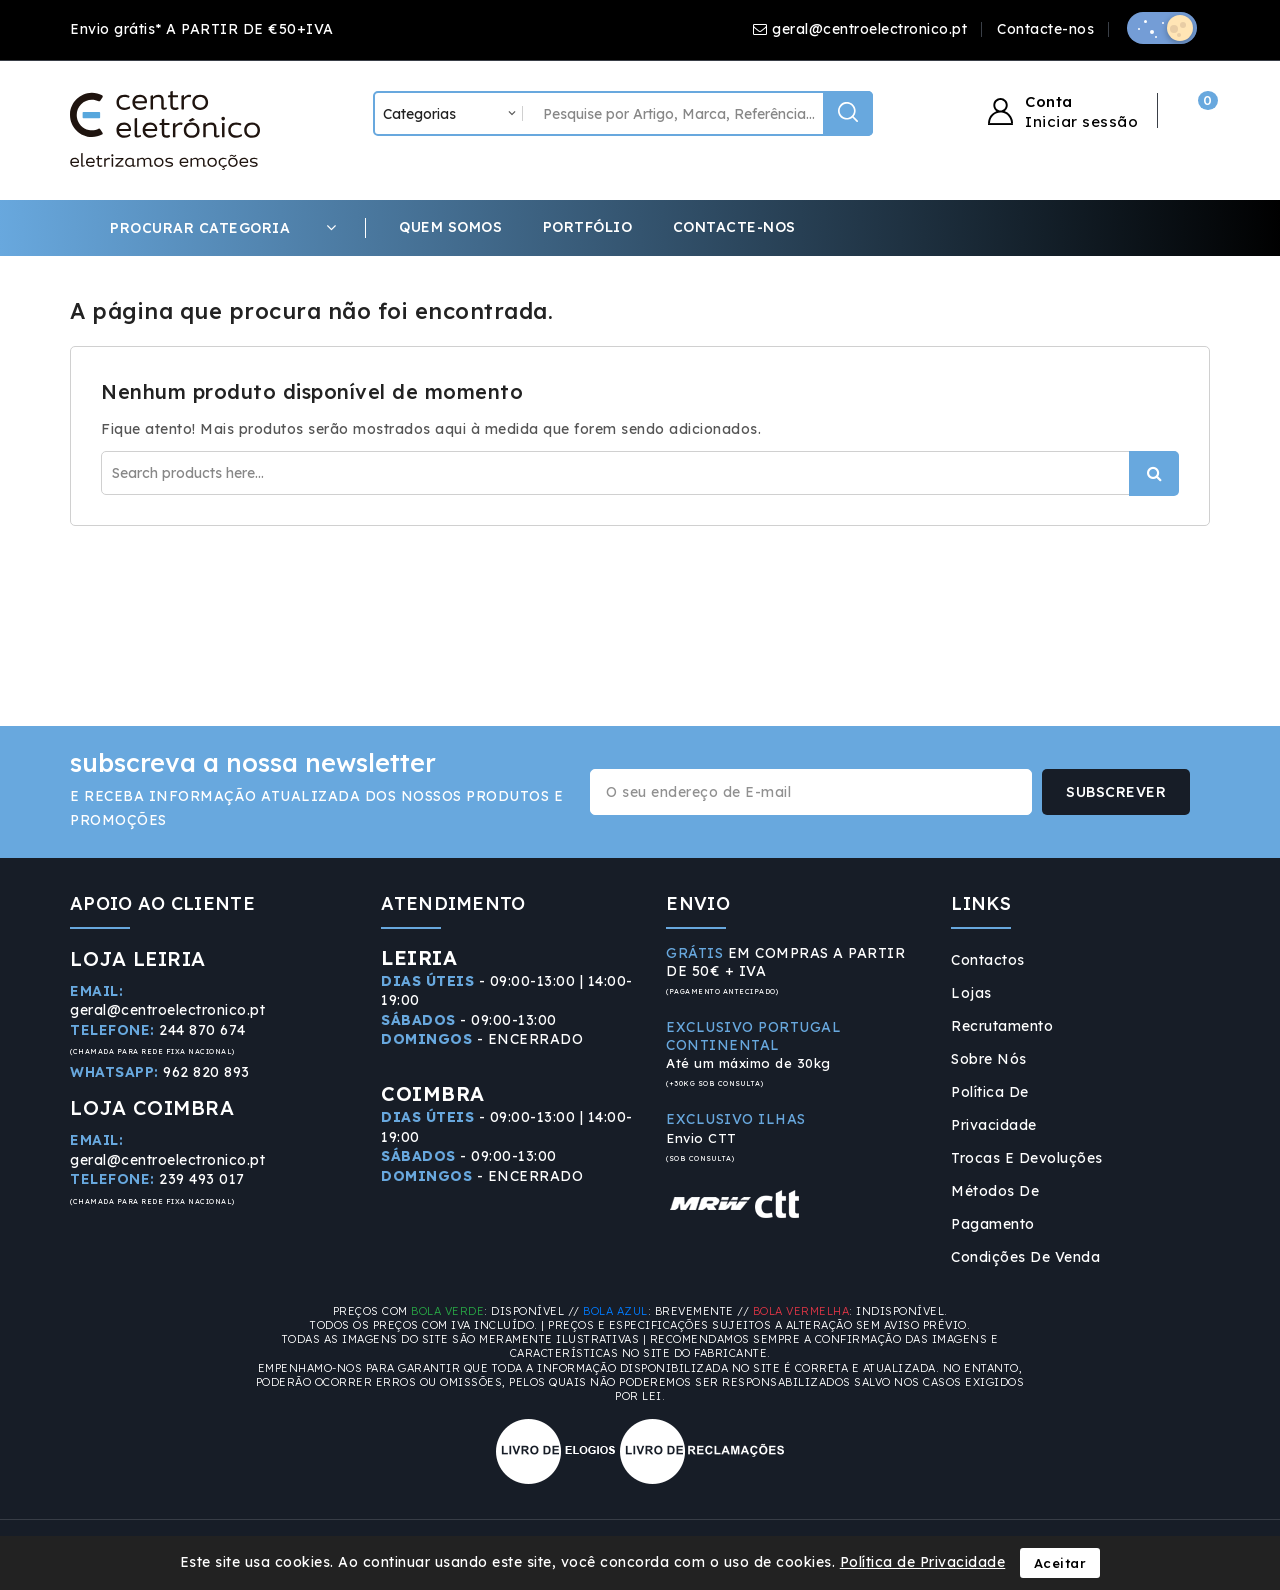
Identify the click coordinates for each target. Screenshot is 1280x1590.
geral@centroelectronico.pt (869, 29)
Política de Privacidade (994, 1108)
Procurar (1154, 473)
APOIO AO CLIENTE (162, 903)
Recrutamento (1002, 1026)
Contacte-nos (1045, 29)
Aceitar (1060, 1563)
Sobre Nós (989, 1059)
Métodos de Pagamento (995, 1207)
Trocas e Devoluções (1027, 1158)
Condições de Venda (1025, 1257)
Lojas (971, 993)
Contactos (988, 960)
